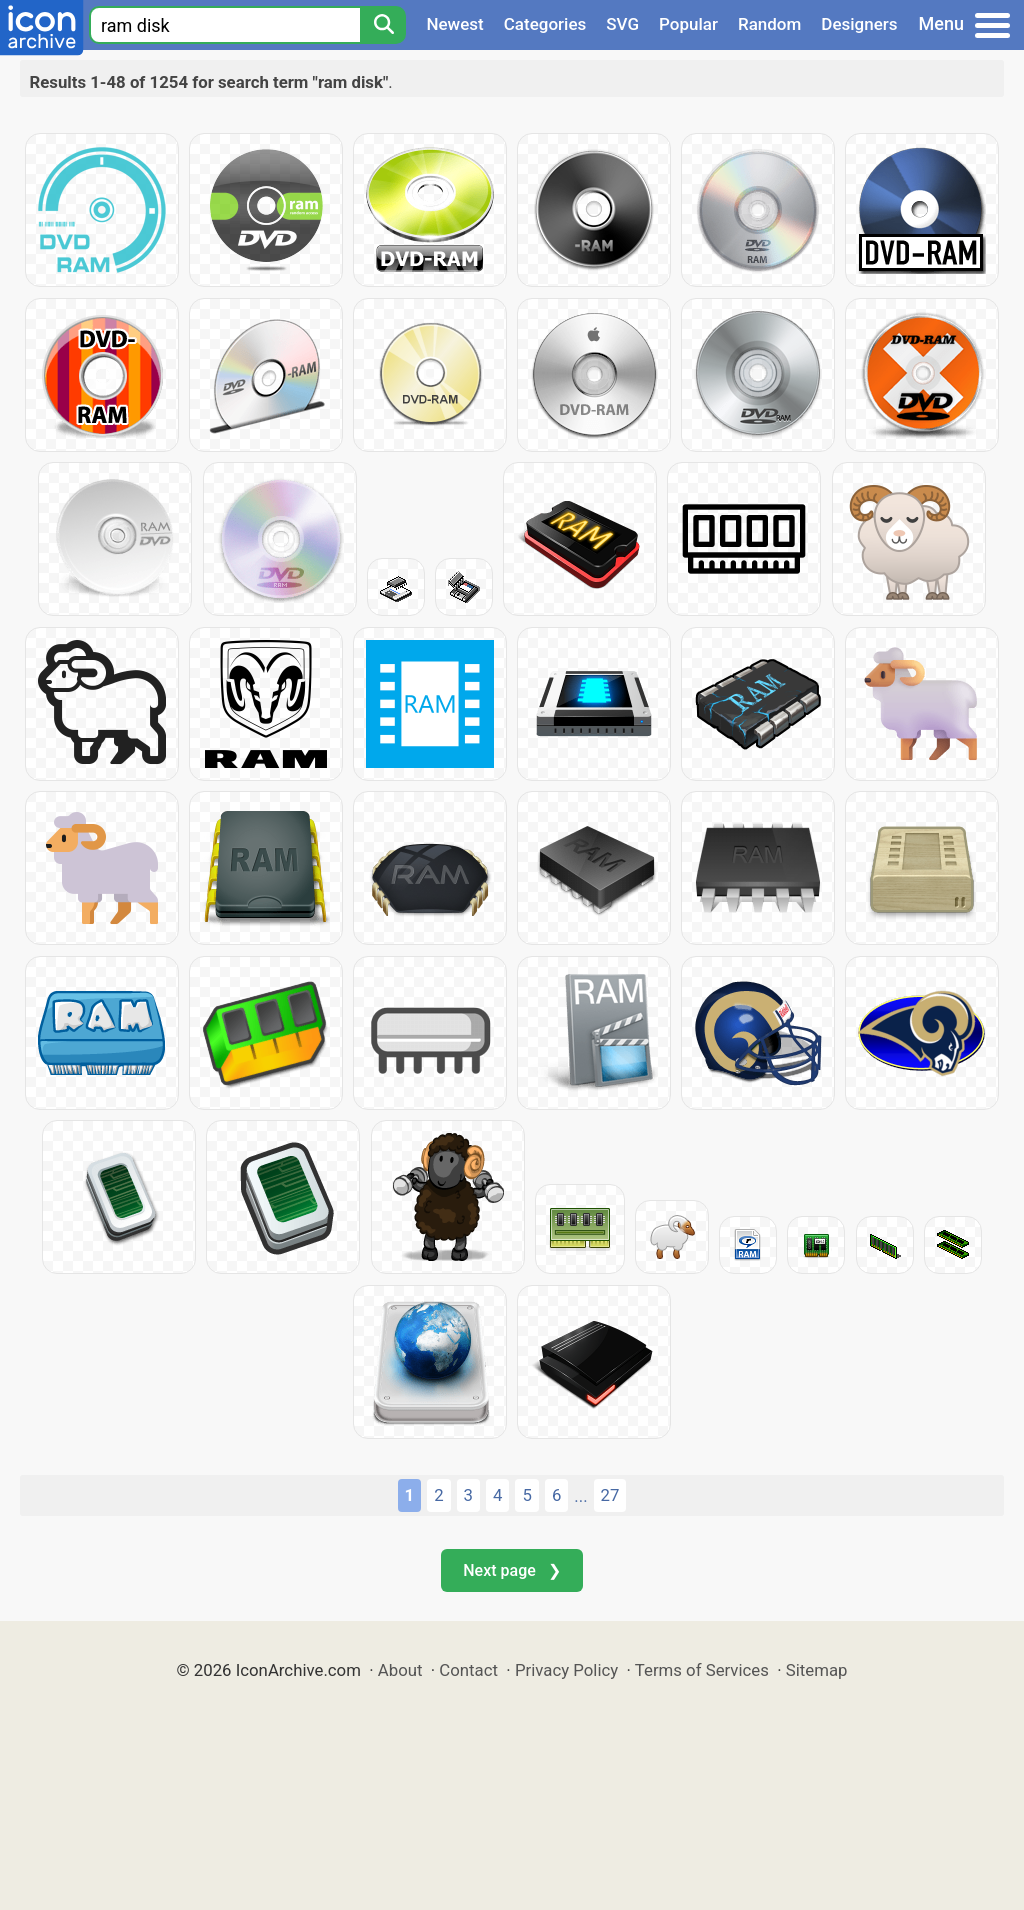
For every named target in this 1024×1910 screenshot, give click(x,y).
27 (610, 1495)
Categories (545, 24)
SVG (622, 24)
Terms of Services (702, 1670)
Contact (468, 1670)
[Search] (383, 25)
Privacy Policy (566, 1670)
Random (769, 24)
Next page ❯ (511, 1570)
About (400, 1670)
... (580, 1496)
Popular (688, 24)
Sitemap (817, 1670)
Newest (454, 24)
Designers (859, 24)
